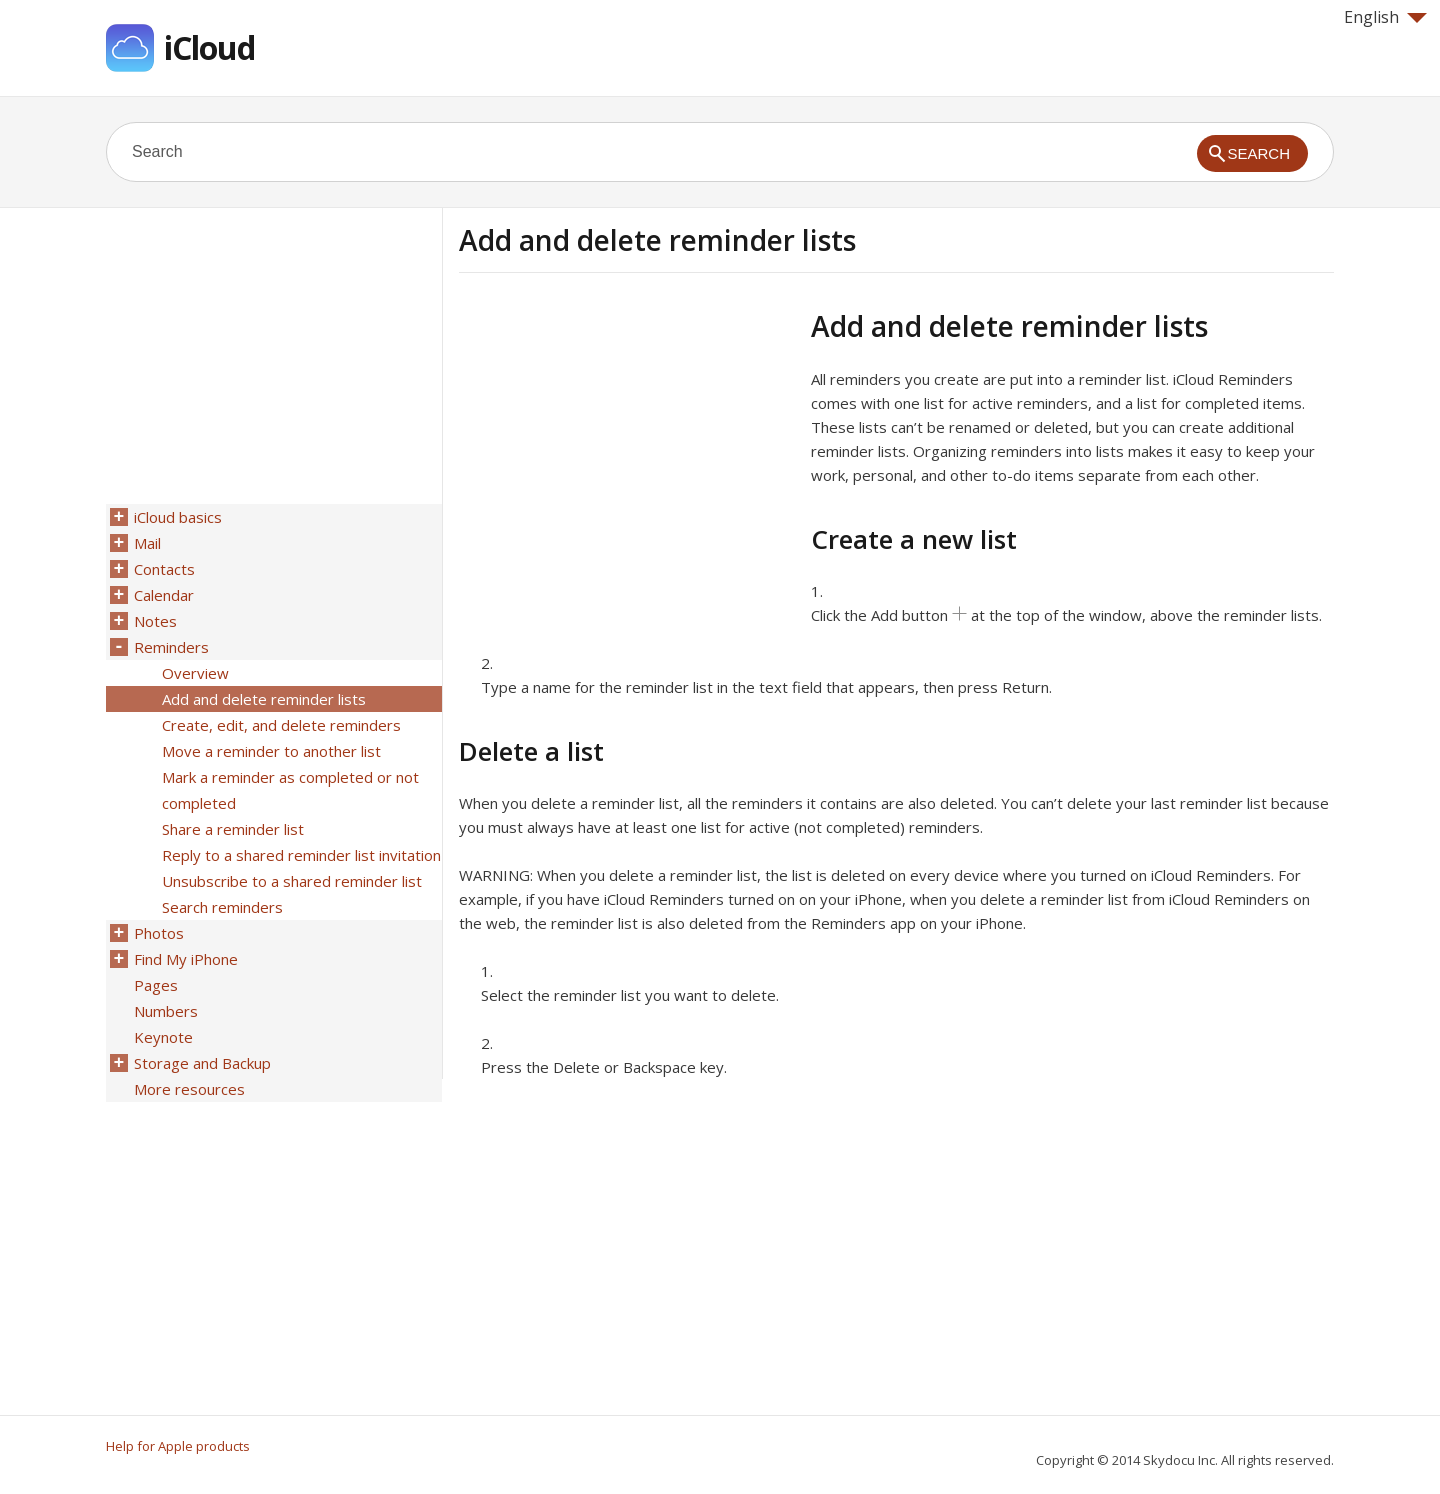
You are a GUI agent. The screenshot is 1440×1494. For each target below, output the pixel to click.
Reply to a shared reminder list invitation (301, 855)
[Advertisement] (627, 449)
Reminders (171, 647)
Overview (195, 673)
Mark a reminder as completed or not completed (290, 790)
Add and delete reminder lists (264, 699)
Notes (155, 621)
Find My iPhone (186, 959)
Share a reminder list (233, 829)
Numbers (166, 1011)
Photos (159, 933)
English (1385, 17)
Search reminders (222, 907)
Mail (147, 543)
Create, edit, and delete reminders (281, 725)
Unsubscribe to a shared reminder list (292, 881)
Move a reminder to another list (271, 751)
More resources (189, 1089)
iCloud (209, 47)
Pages (156, 985)
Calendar (164, 595)
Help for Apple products (178, 1446)
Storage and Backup (202, 1063)
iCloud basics (178, 517)
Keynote (163, 1037)
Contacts (164, 569)
